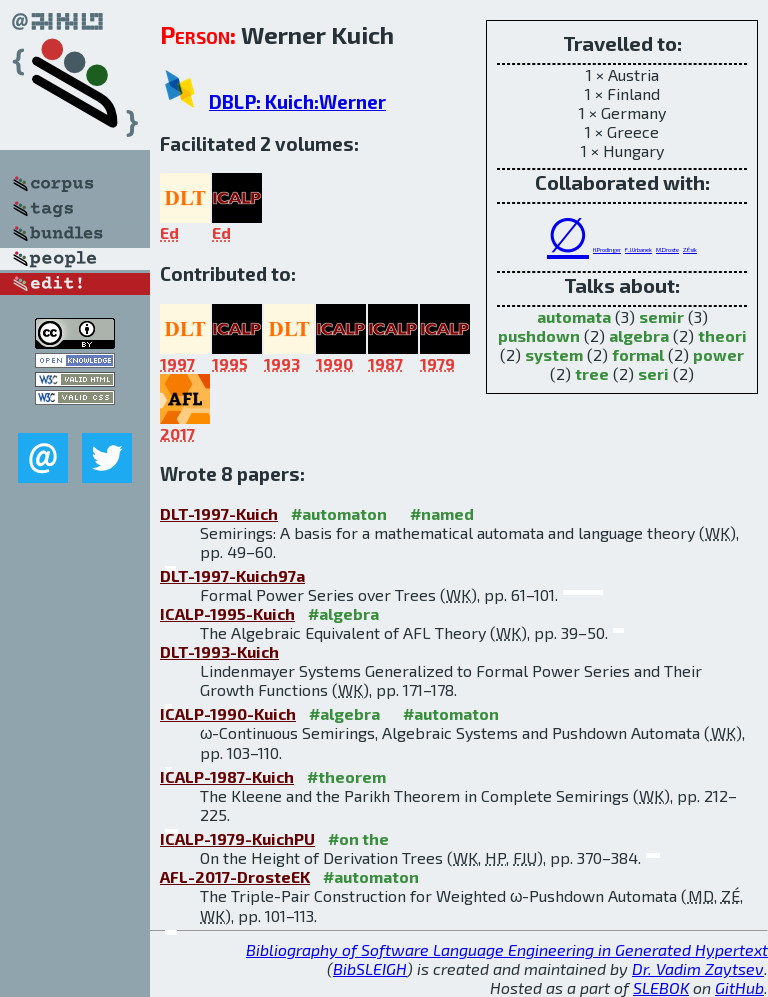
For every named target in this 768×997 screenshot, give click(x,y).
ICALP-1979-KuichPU (237, 838)
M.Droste (667, 249)
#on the (358, 838)
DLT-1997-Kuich (219, 513)
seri (653, 373)
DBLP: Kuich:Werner (297, 101)
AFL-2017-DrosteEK (235, 876)
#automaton (339, 513)
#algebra (343, 613)
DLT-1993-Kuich (219, 651)
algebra (639, 335)
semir (661, 316)
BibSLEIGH (370, 968)
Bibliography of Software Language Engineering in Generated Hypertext (507, 949)
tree (592, 373)
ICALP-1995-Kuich (227, 613)
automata (574, 316)
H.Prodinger (607, 249)
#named (442, 513)
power (718, 354)
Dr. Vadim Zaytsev (698, 968)
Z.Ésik (690, 249)
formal (638, 354)
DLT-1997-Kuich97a (232, 575)
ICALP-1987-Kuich (227, 776)
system (554, 354)
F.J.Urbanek (638, 249)
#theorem (346, 776)
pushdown (539, 335)
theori (722, 335)
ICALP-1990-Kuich (228, 713)
